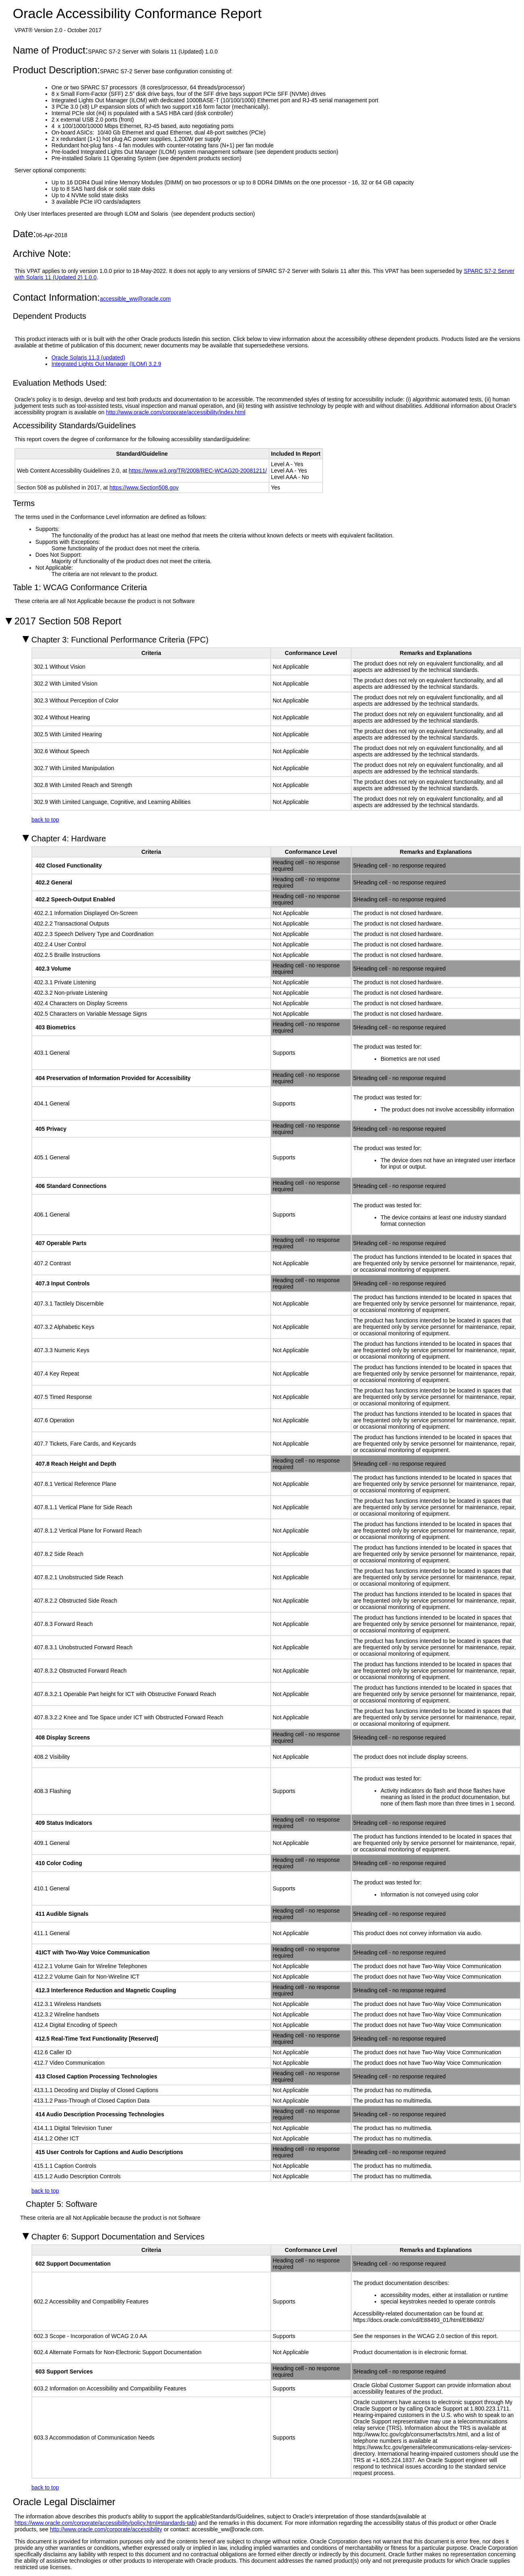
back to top (45, 819)
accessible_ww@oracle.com (135, 298)
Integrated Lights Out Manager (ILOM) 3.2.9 (106, 364)
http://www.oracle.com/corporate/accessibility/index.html (175, 412)
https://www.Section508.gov (144, 487)
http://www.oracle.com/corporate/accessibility (106, 2529)
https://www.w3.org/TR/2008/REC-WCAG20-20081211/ (198, 470)
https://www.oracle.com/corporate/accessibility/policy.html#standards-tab (104, 2523)
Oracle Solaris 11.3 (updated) (88, 357)
